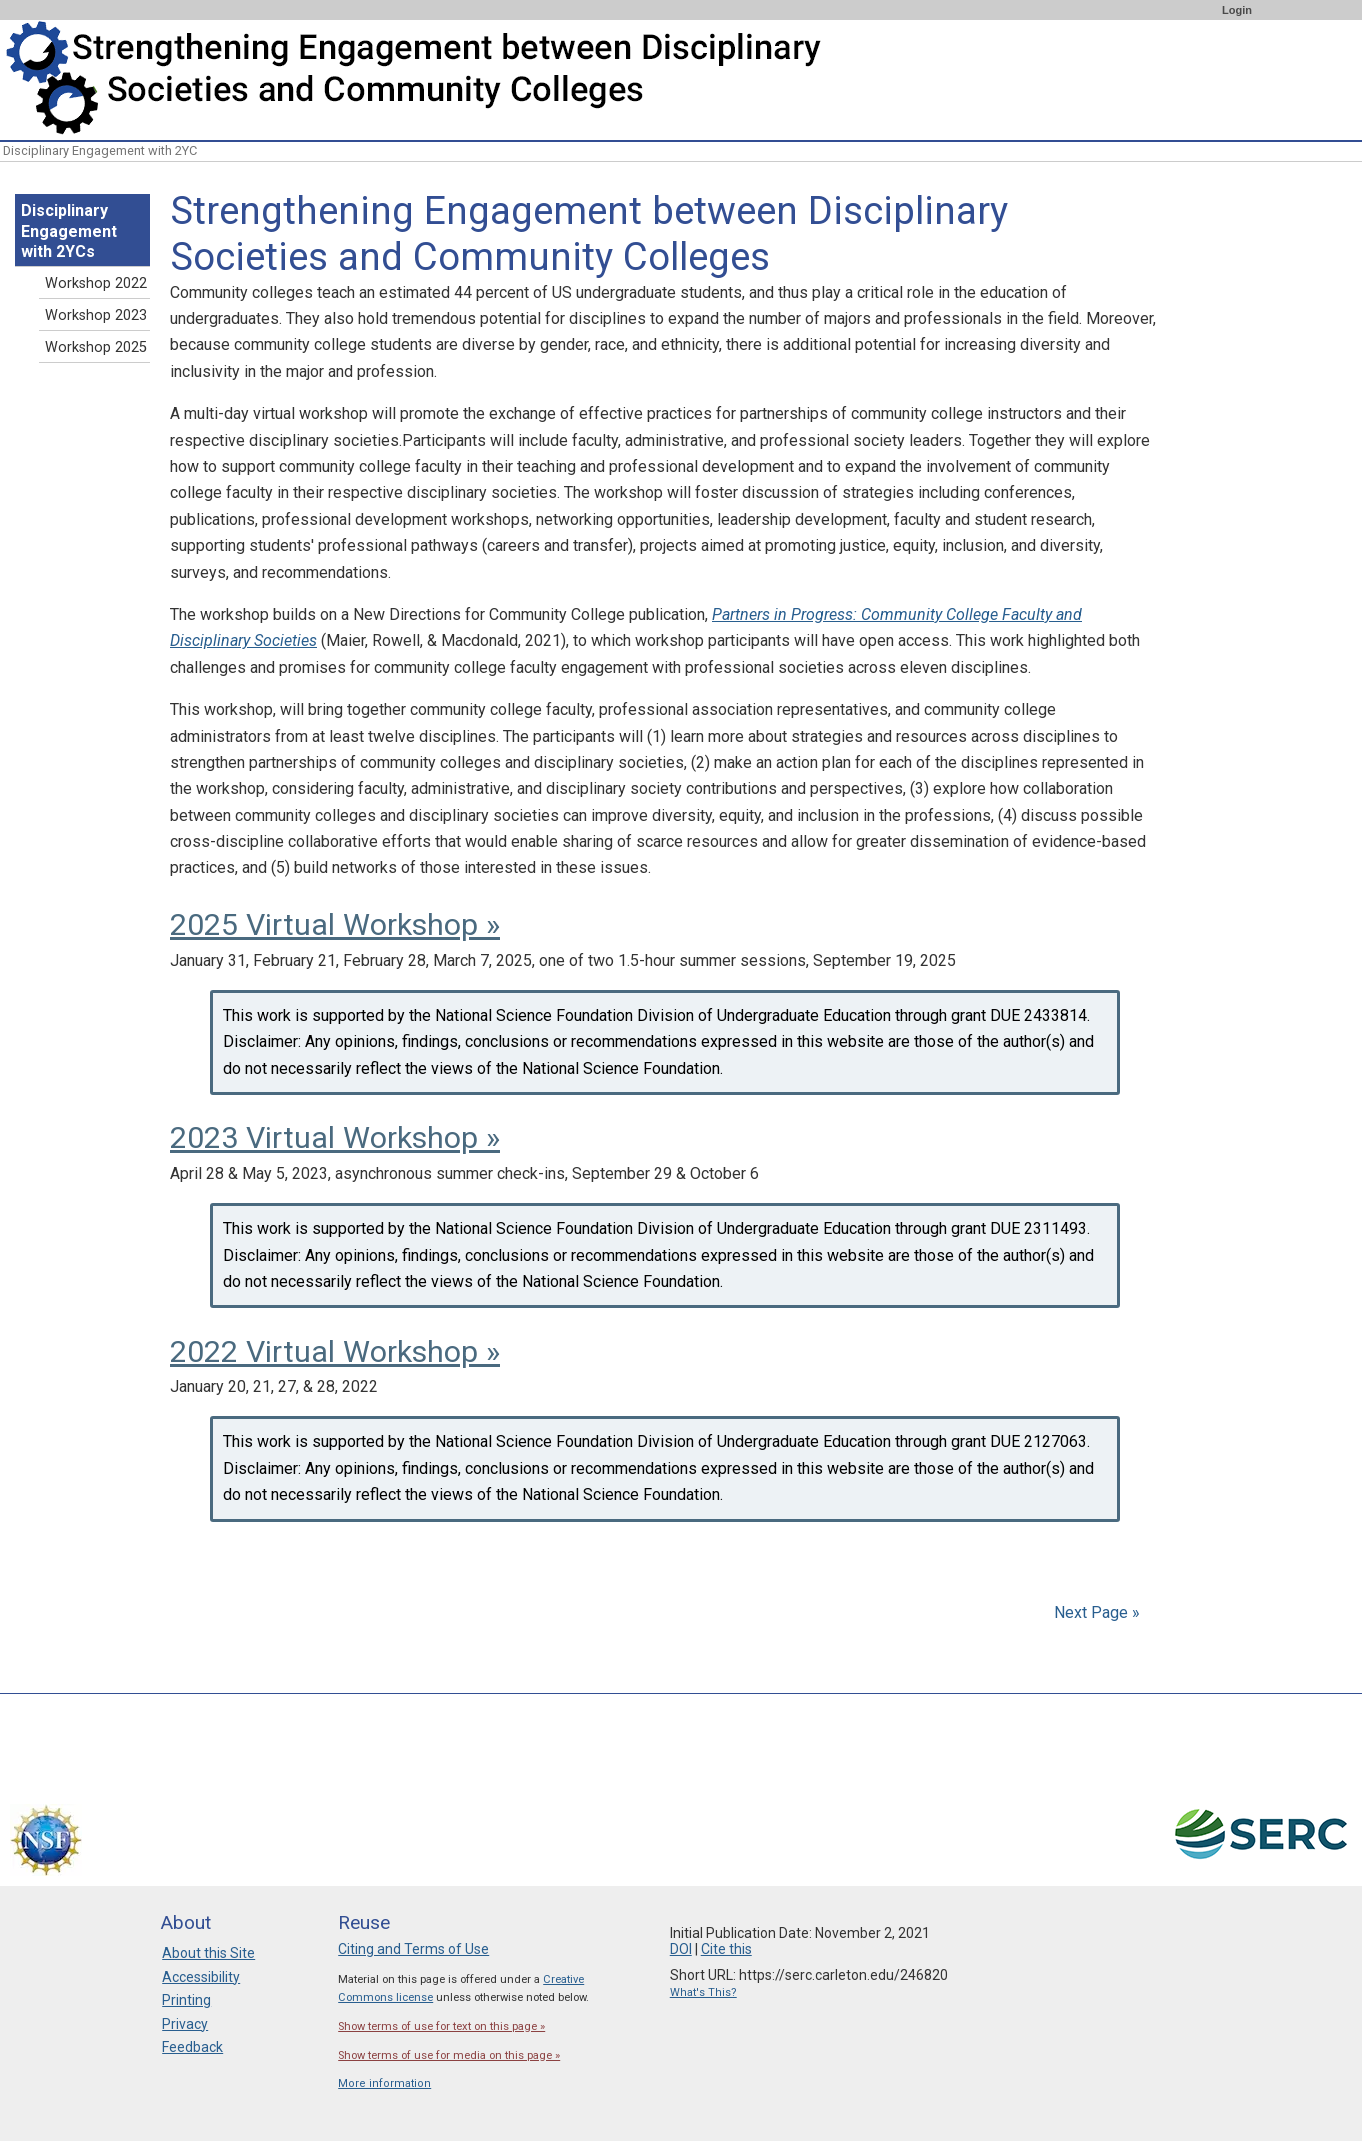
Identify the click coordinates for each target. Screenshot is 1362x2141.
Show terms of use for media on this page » (449, 2055)
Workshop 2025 (96, 347)
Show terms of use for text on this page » (441, 2026)
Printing (186, 2000)
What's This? (703, 1992)
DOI (681, 1949)
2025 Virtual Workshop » (335, 924)
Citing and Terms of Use (413, 1949)
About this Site (208, 1953)
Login (1237, 10)
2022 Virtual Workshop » (335, 1351)
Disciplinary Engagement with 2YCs (69, 231)
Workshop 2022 (96, 283)
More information (384, 2083)
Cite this (726, 1949)
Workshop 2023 (96, 315)
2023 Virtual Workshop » (335, 1137)
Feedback (192, 2047)
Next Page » (1095, 1612)
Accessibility (201, 1977)
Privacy (185, 2024)
